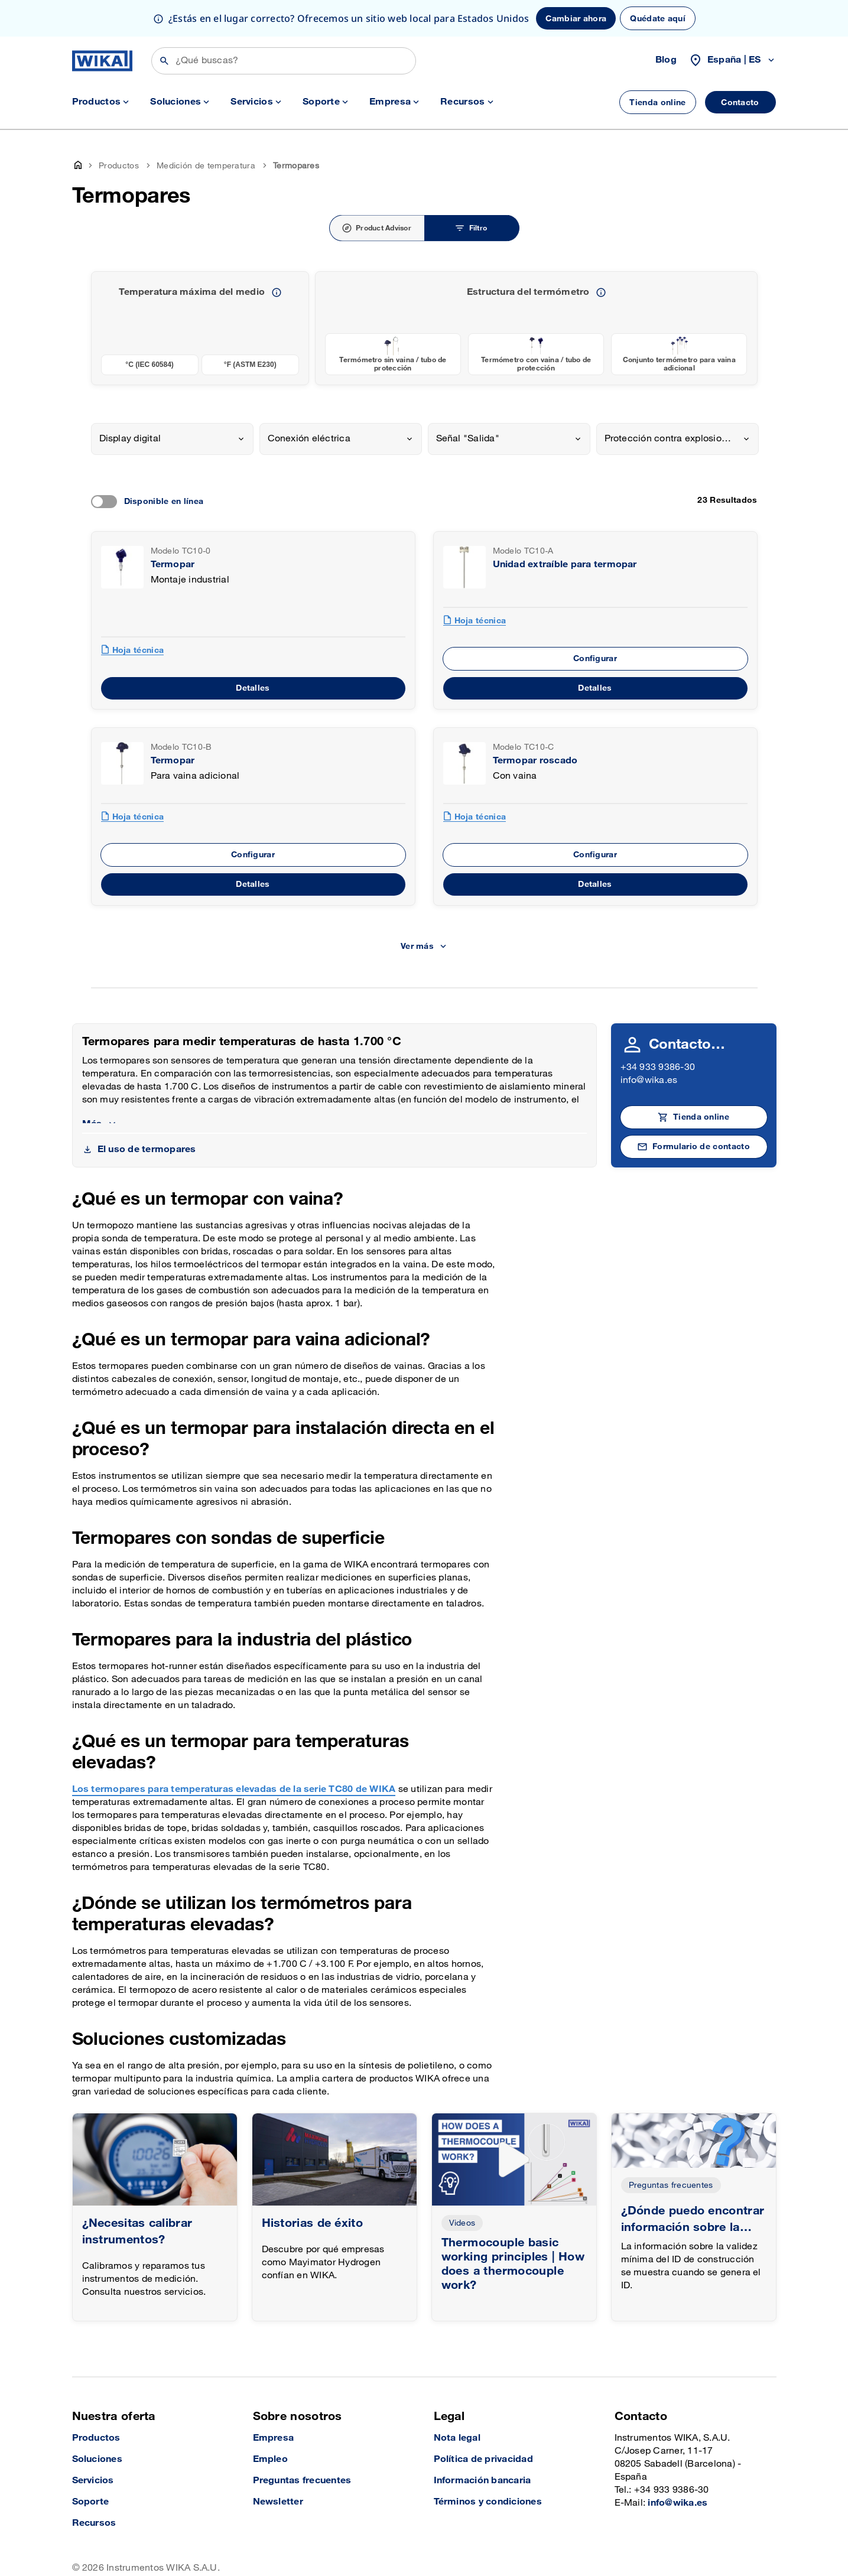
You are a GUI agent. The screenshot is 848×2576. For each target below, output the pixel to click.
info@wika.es (649, 1080)
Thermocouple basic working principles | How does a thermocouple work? (513, 2264)
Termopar (173, 564)
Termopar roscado (535, 760)
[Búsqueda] (283, 61)
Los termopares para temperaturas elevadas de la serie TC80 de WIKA (234, 1789)
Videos (462, 2223)
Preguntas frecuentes (671, 2185)
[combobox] (172, 439)
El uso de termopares (147, 1149)
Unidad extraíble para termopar (565, 564)
